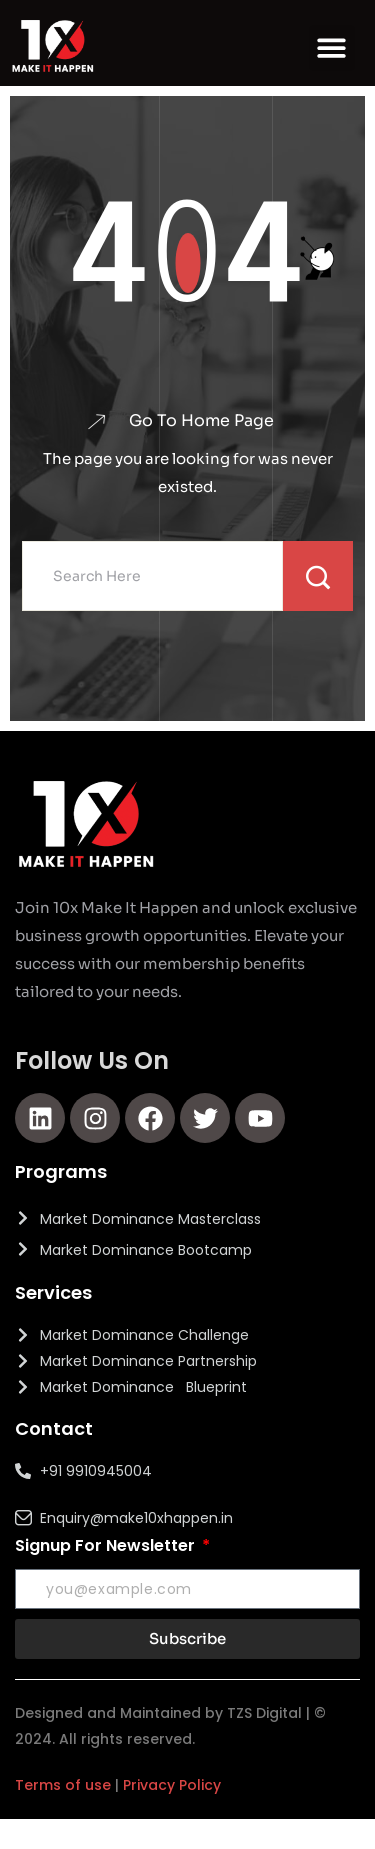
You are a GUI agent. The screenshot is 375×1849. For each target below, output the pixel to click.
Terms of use (63, 1785)
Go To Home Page (201, 421)
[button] (332, 48)
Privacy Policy (172, 1785)
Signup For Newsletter (107, 1545)
